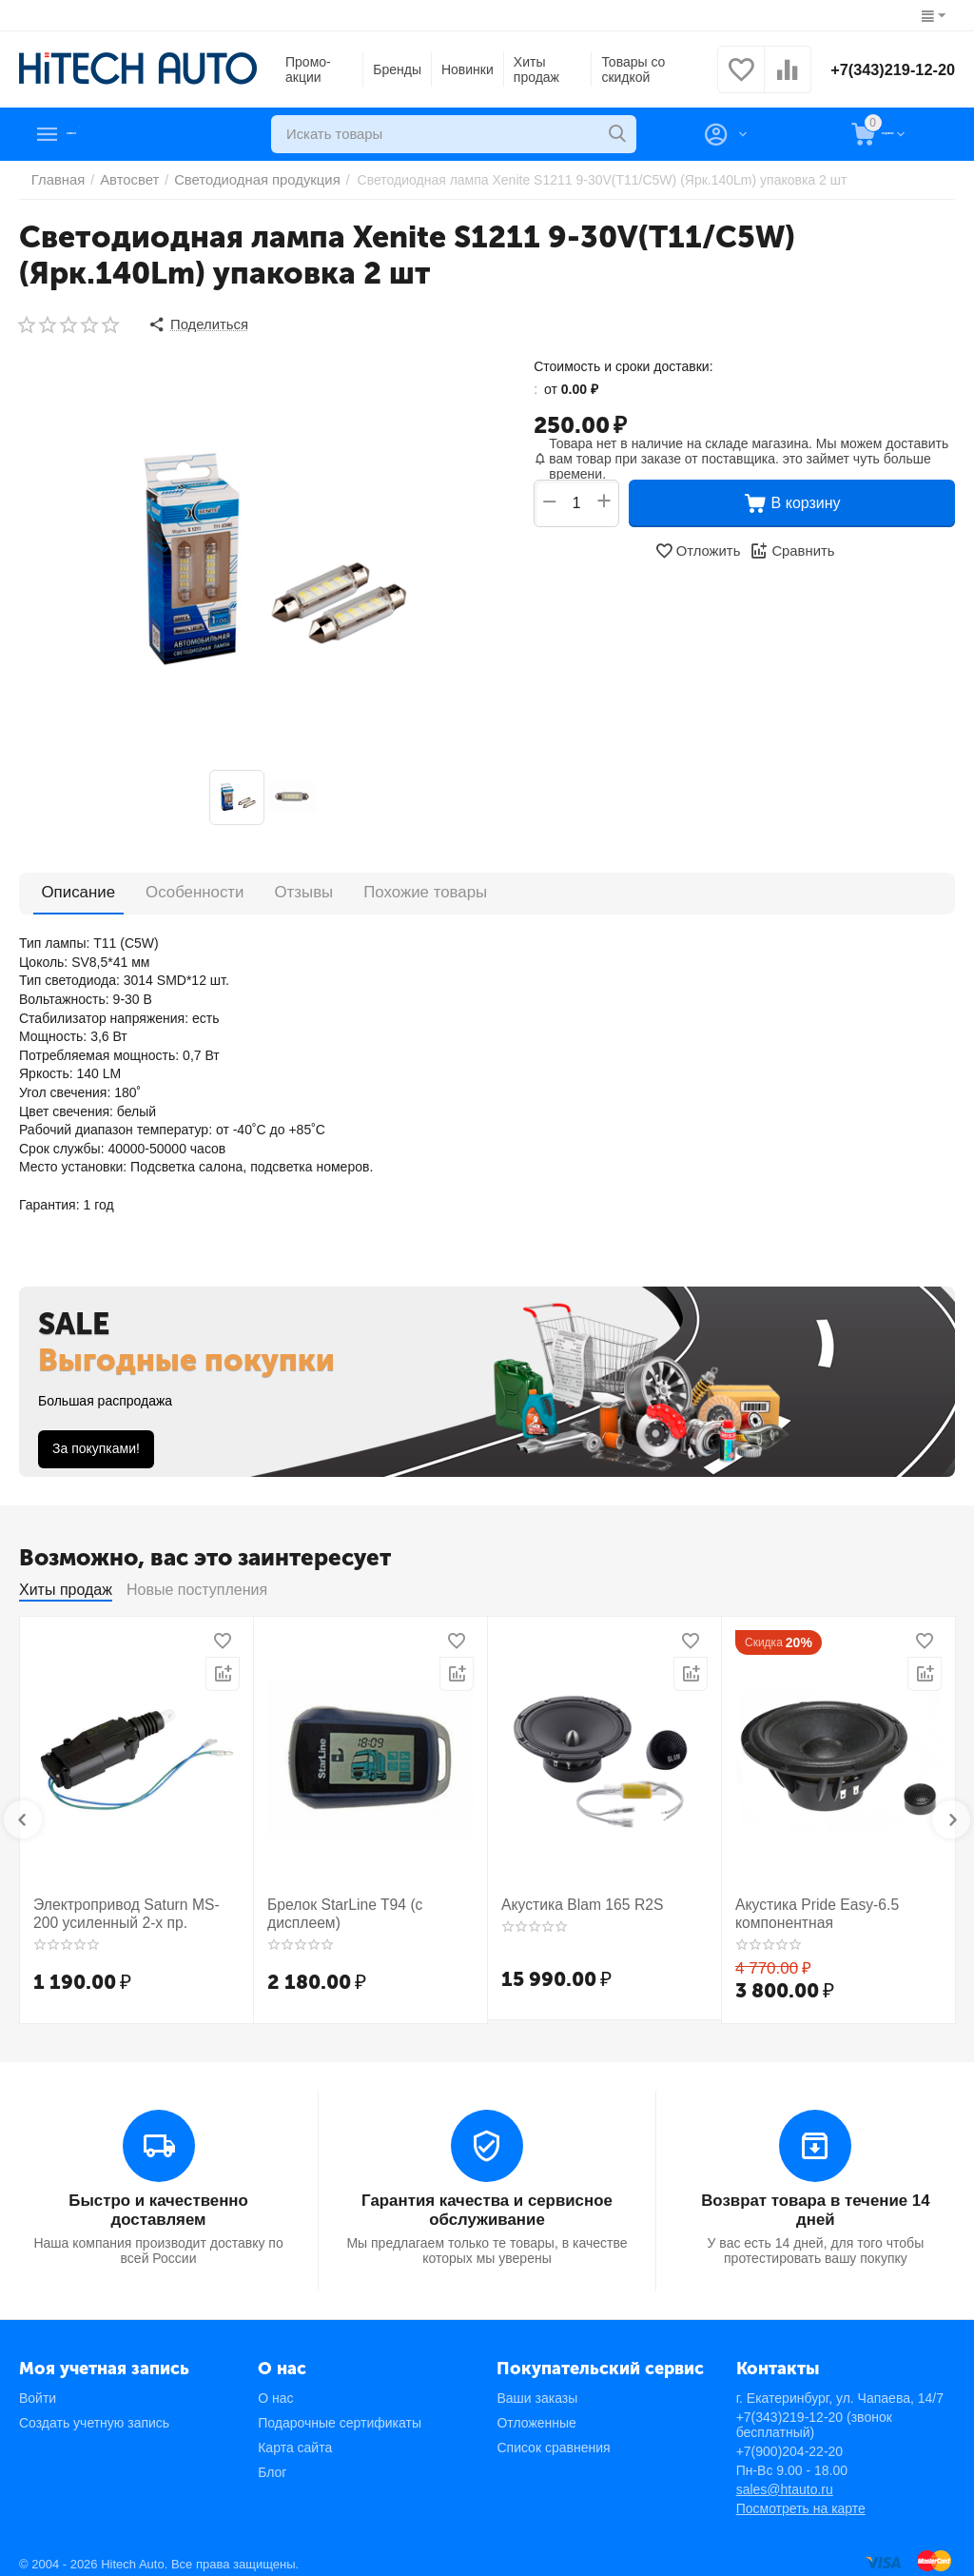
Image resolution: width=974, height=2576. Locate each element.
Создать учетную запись (94, 2412)
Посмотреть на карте (801, 2498)
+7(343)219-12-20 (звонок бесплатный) (814, 2414)
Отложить (698, 548)
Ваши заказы (537, 2387)
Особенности (164, 888)
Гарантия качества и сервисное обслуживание (487, 2201)
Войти (37, 2387)
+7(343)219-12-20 (886, 69)
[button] (196, 323)
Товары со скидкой (625, 69)
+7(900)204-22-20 (789, 2440)
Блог (272, 2461)
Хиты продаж (532, 69)
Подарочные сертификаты (339, 2412)
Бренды (393, 69)
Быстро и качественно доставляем (158, 2193)
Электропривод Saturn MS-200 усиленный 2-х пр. (127, 1909)
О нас (275, 2387)
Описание (68, 888)
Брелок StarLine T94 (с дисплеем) (336, 1909)
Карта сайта (295, 2437)
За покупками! (96, 1445)
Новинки (464, 69)
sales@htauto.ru (784, 2479)
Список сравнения (553, 2437)
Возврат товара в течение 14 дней (815, 2201)
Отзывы (253, 888)
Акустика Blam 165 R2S (573, 1901)
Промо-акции (308, 69)
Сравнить (790, 548)
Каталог (101, 134)
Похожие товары (353, 888)
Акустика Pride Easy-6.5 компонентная (808, 1909)
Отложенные (536, 2412)
